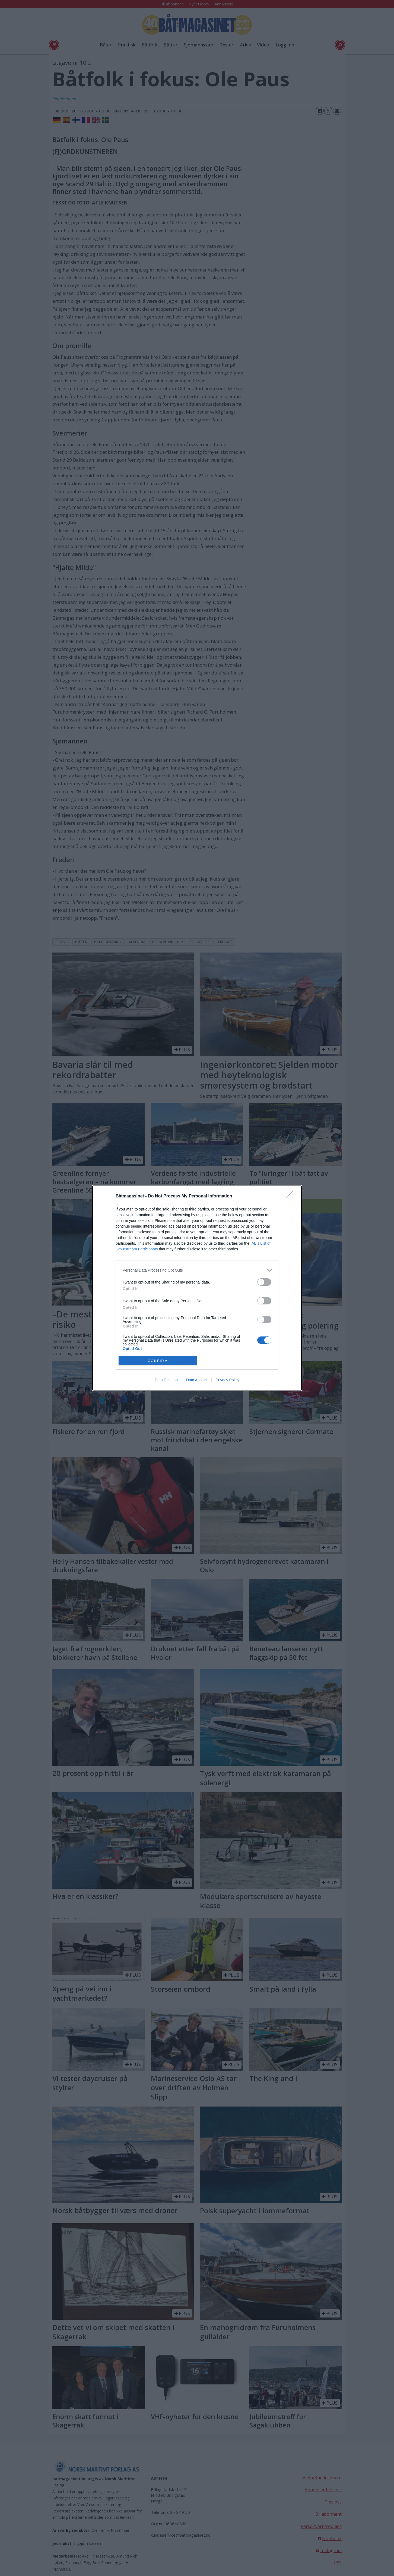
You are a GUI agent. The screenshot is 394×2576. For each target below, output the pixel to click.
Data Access (196, 1380)
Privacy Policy (227, 1380)
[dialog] (197, 1288)
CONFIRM (158, 1361)
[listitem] (197, 1270)
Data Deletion (166, 1380)
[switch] (264, 1282)
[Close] (291, 1196)
